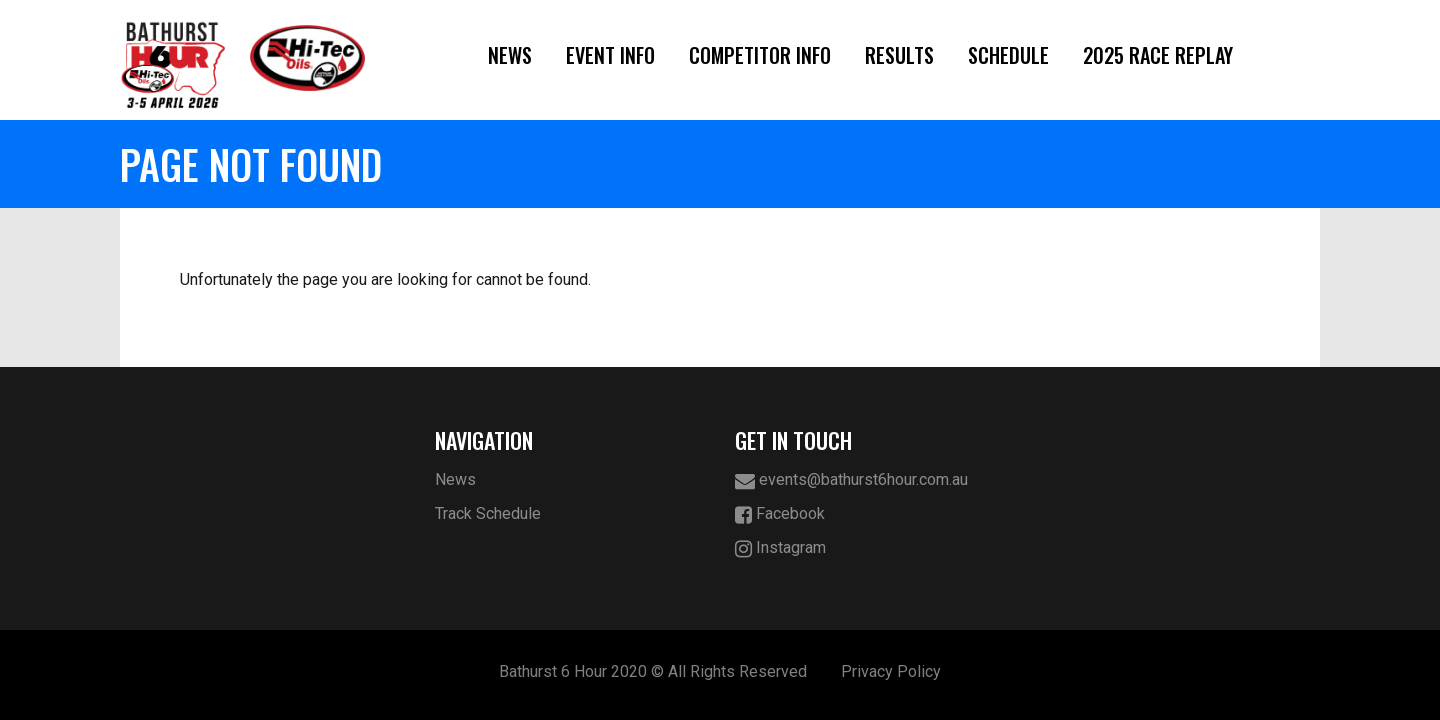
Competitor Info (760, 55)
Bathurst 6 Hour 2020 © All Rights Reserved (653, 671)
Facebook (780, 514)
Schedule (1008, 55)
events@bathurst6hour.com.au (851, 480)
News (510, 55)
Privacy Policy (891, 671)
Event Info (610, 55)
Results (899, 55)
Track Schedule (488, 513)
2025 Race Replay (1158, 55)
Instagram (780, 548)
